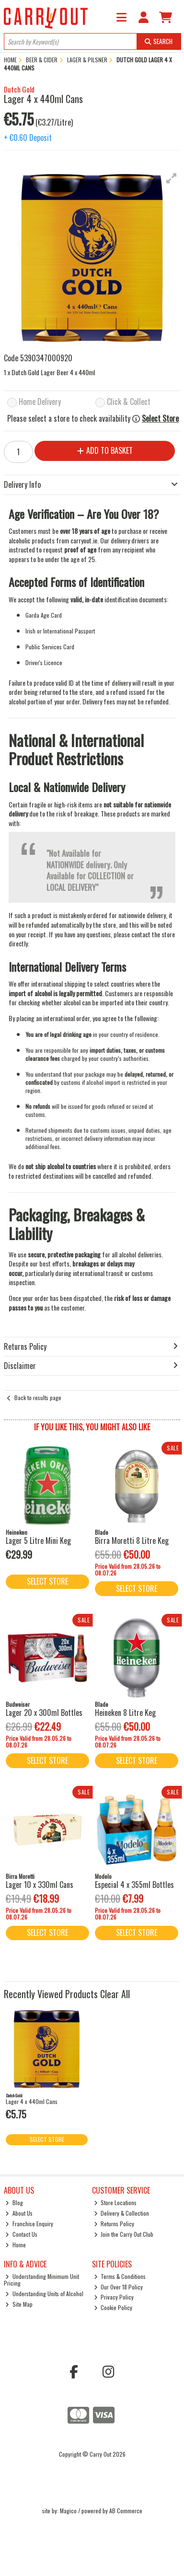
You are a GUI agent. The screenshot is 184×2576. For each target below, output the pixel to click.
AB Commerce (125, 2511)
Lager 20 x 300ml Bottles (44, 1712)
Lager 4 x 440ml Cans (32, 2101)
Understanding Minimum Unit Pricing (42, 2279)
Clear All (115, 1994)
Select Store (160, 418)
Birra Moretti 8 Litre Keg (132, 1540)
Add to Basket (105, 450)
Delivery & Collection (122, 2213)
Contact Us (21, 2234)
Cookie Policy (113, 2307)
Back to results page (37, 1397)
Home (15, 2245)
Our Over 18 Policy (118, 2287)
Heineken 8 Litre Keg (125, 1712)
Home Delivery (40, 402)
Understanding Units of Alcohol (44, 2293)
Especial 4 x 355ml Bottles (134, 1884)
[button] (171, 178)
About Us (19, 2213)
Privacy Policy (114, 2297)
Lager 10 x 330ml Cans (39, 1884)
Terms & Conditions (120, 2276)
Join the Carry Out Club (124, 2234)
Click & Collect (128, 402)
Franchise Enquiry (29, 2224)
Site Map (19, 2304)
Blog (14, 2202)
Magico (68, 2511)
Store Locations (115, 2202)
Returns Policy (114, 2224)
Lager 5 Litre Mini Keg (38, 1540)
